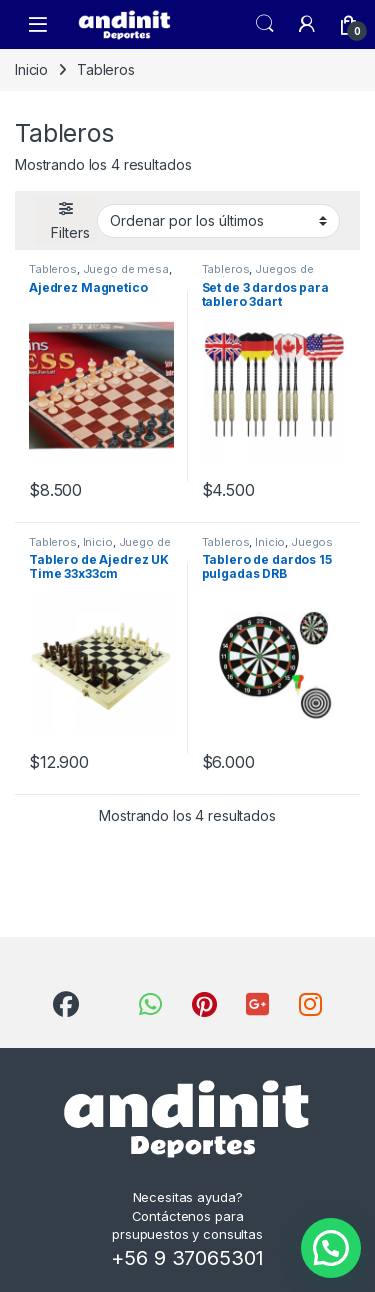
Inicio (31, 69)
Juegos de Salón (258, 275)
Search (265, 24)
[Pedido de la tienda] (218, 221)
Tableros (53, 269)
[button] (331, 1248)
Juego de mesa (126, 269)
